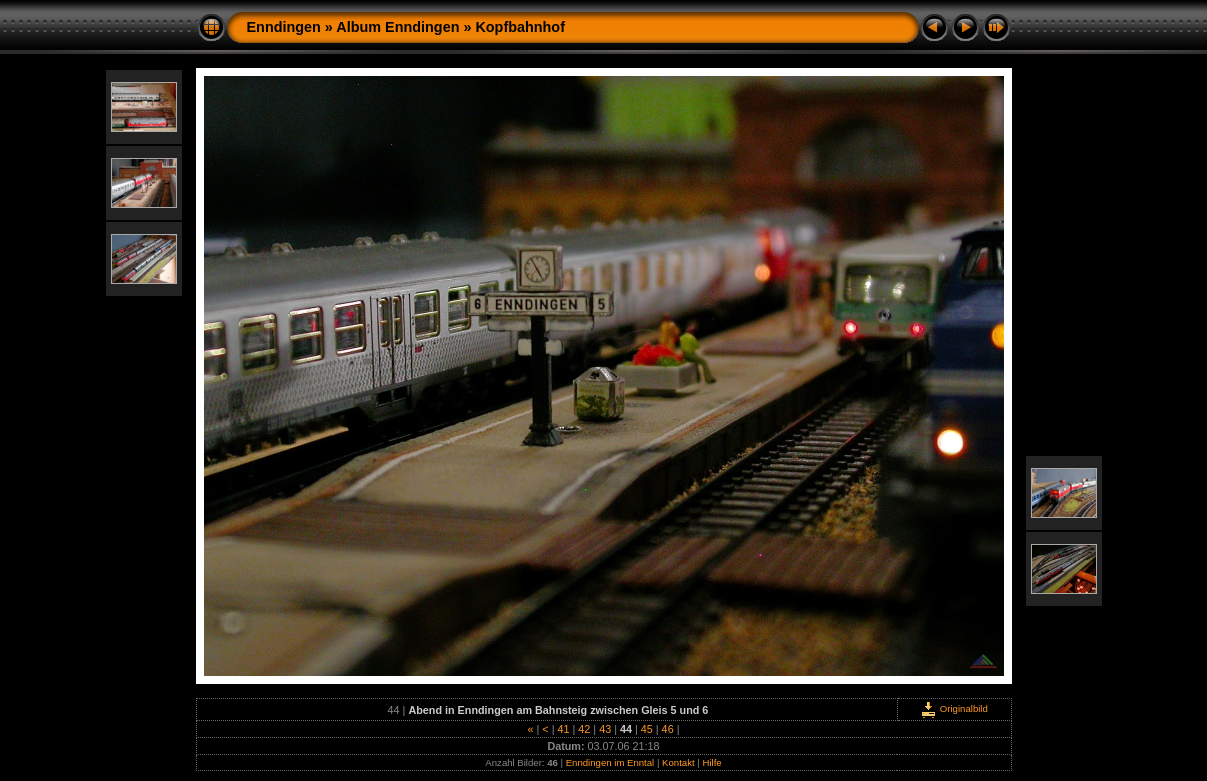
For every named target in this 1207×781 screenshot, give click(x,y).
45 (647, 729)
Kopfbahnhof (520, 27)
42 (584, 729)
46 (668, 729)
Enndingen (284, 27)
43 (605, 729)
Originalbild (954, 708)
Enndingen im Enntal (610, 762)
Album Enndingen (397, 27)
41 (563, 729)
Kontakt (678, 762)
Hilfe (711, 762)
